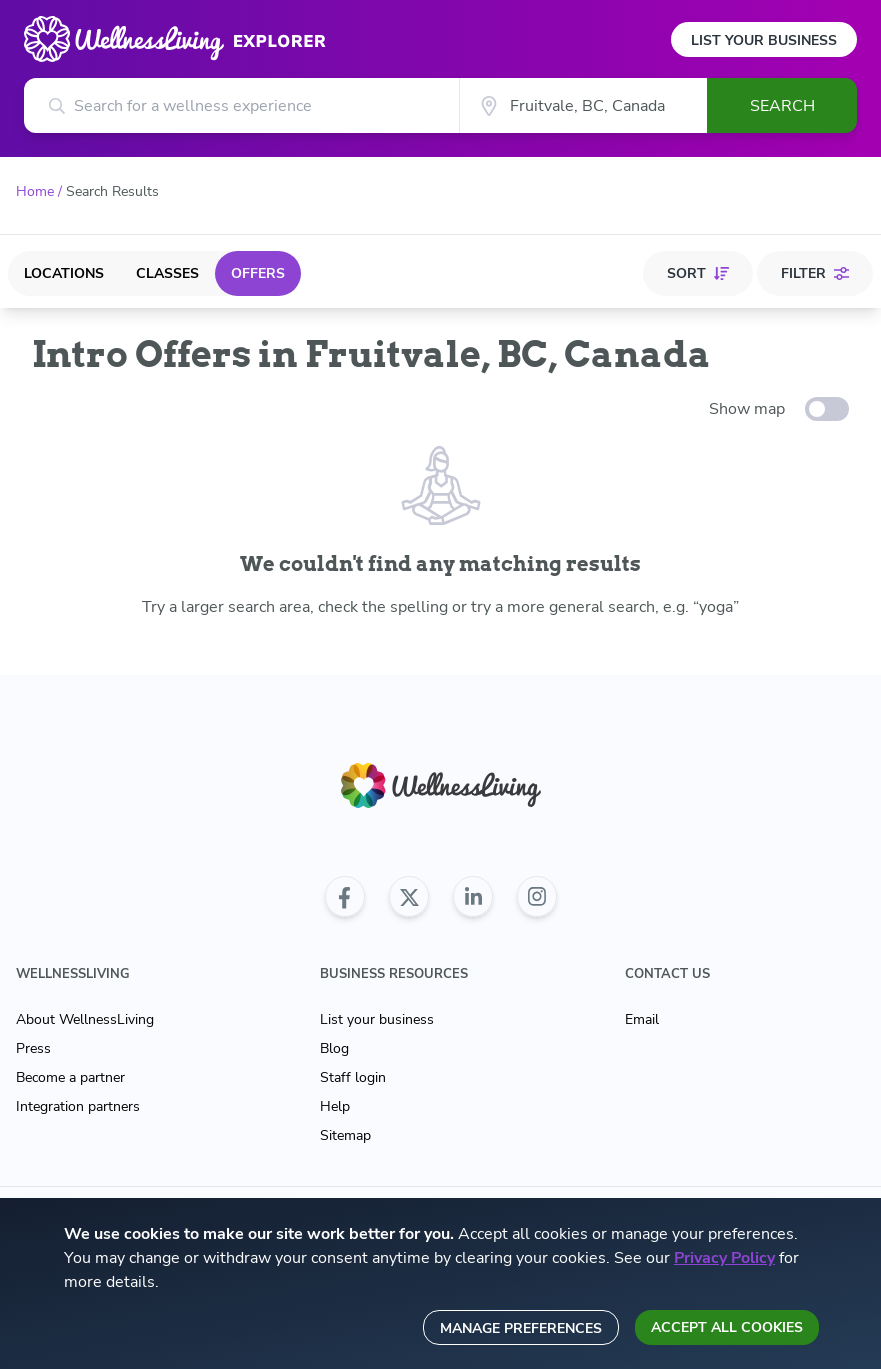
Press (33, 1048)
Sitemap (345, 1135)
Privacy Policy (724, 1258)
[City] (583, 105)
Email (642, 1019)
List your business (377, 1019)
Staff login (353, 1077)
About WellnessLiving (85, 1019)
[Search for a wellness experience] (241, 105)
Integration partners (78, 1106)
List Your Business (764, 40)
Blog (334, 1048)
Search (782, 106)
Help (335, 1106)
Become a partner (70, 1077)
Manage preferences (521, 1328)
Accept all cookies (727, 1327)
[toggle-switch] (827, 409)
